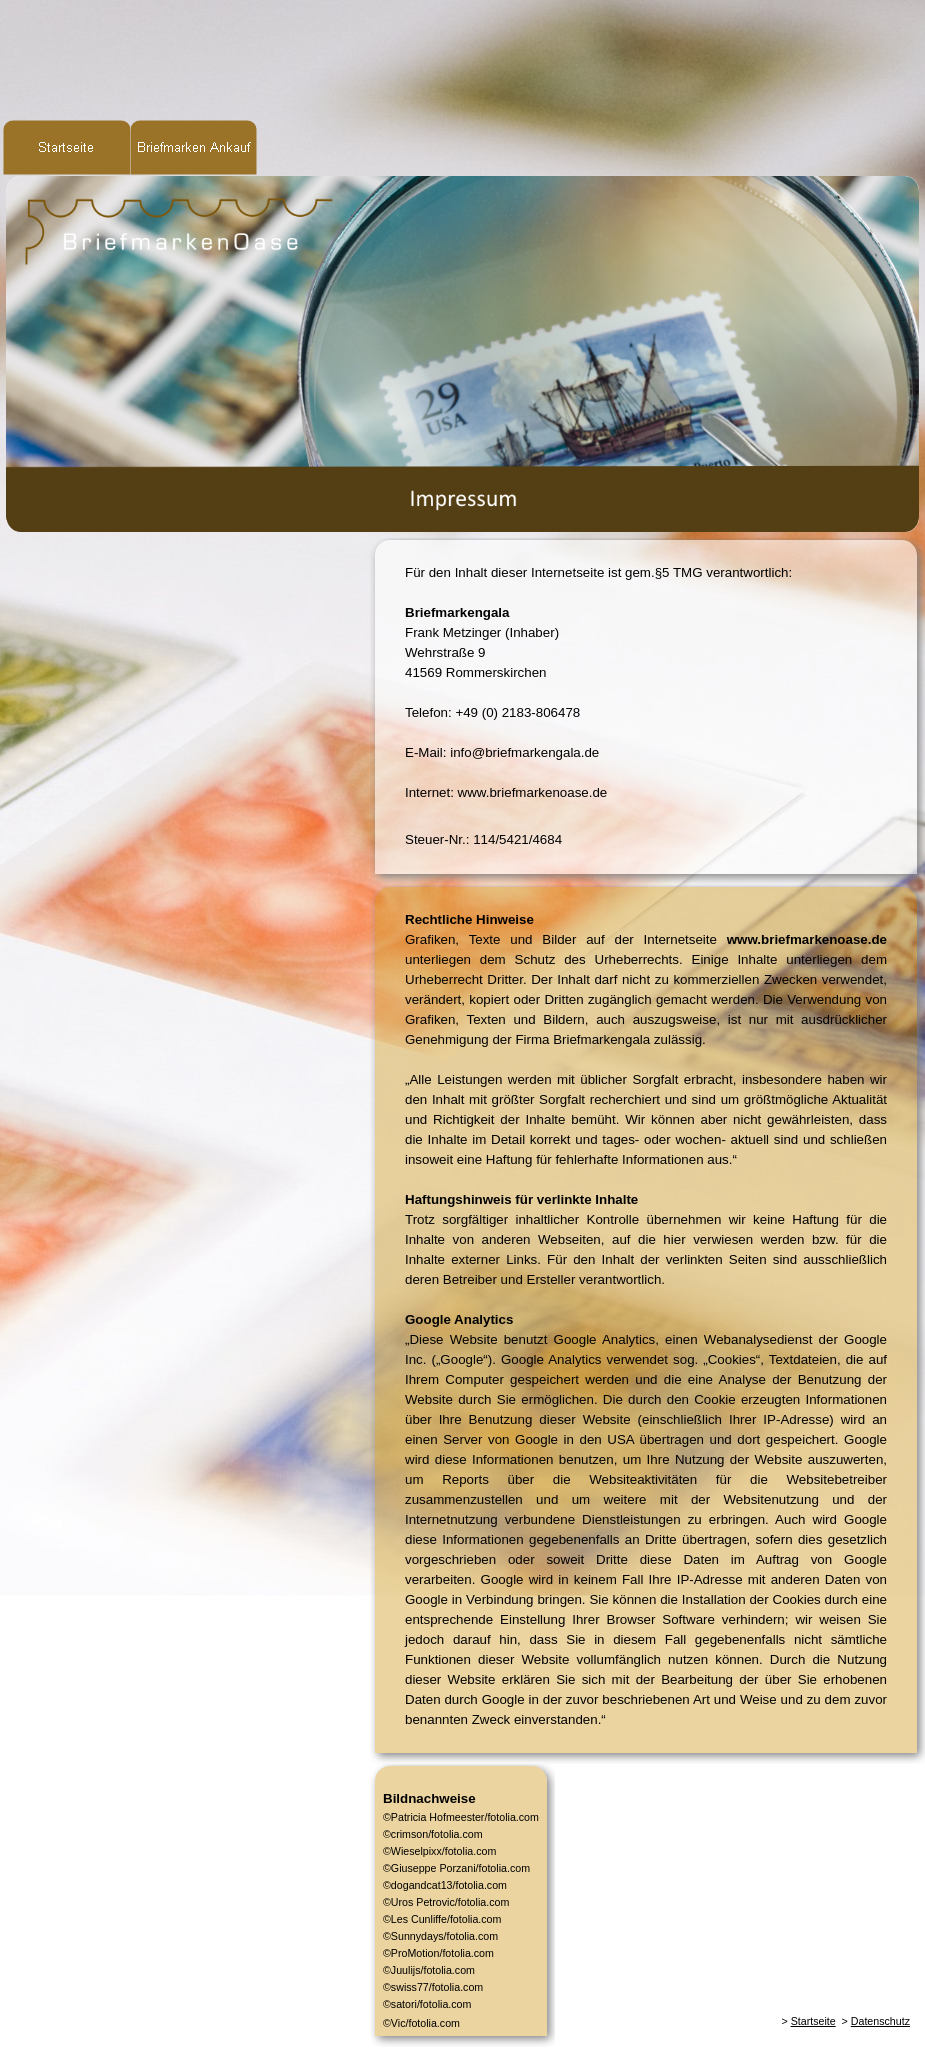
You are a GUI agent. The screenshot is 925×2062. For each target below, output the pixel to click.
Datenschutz (880, 2021)
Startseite (813, 2021)
